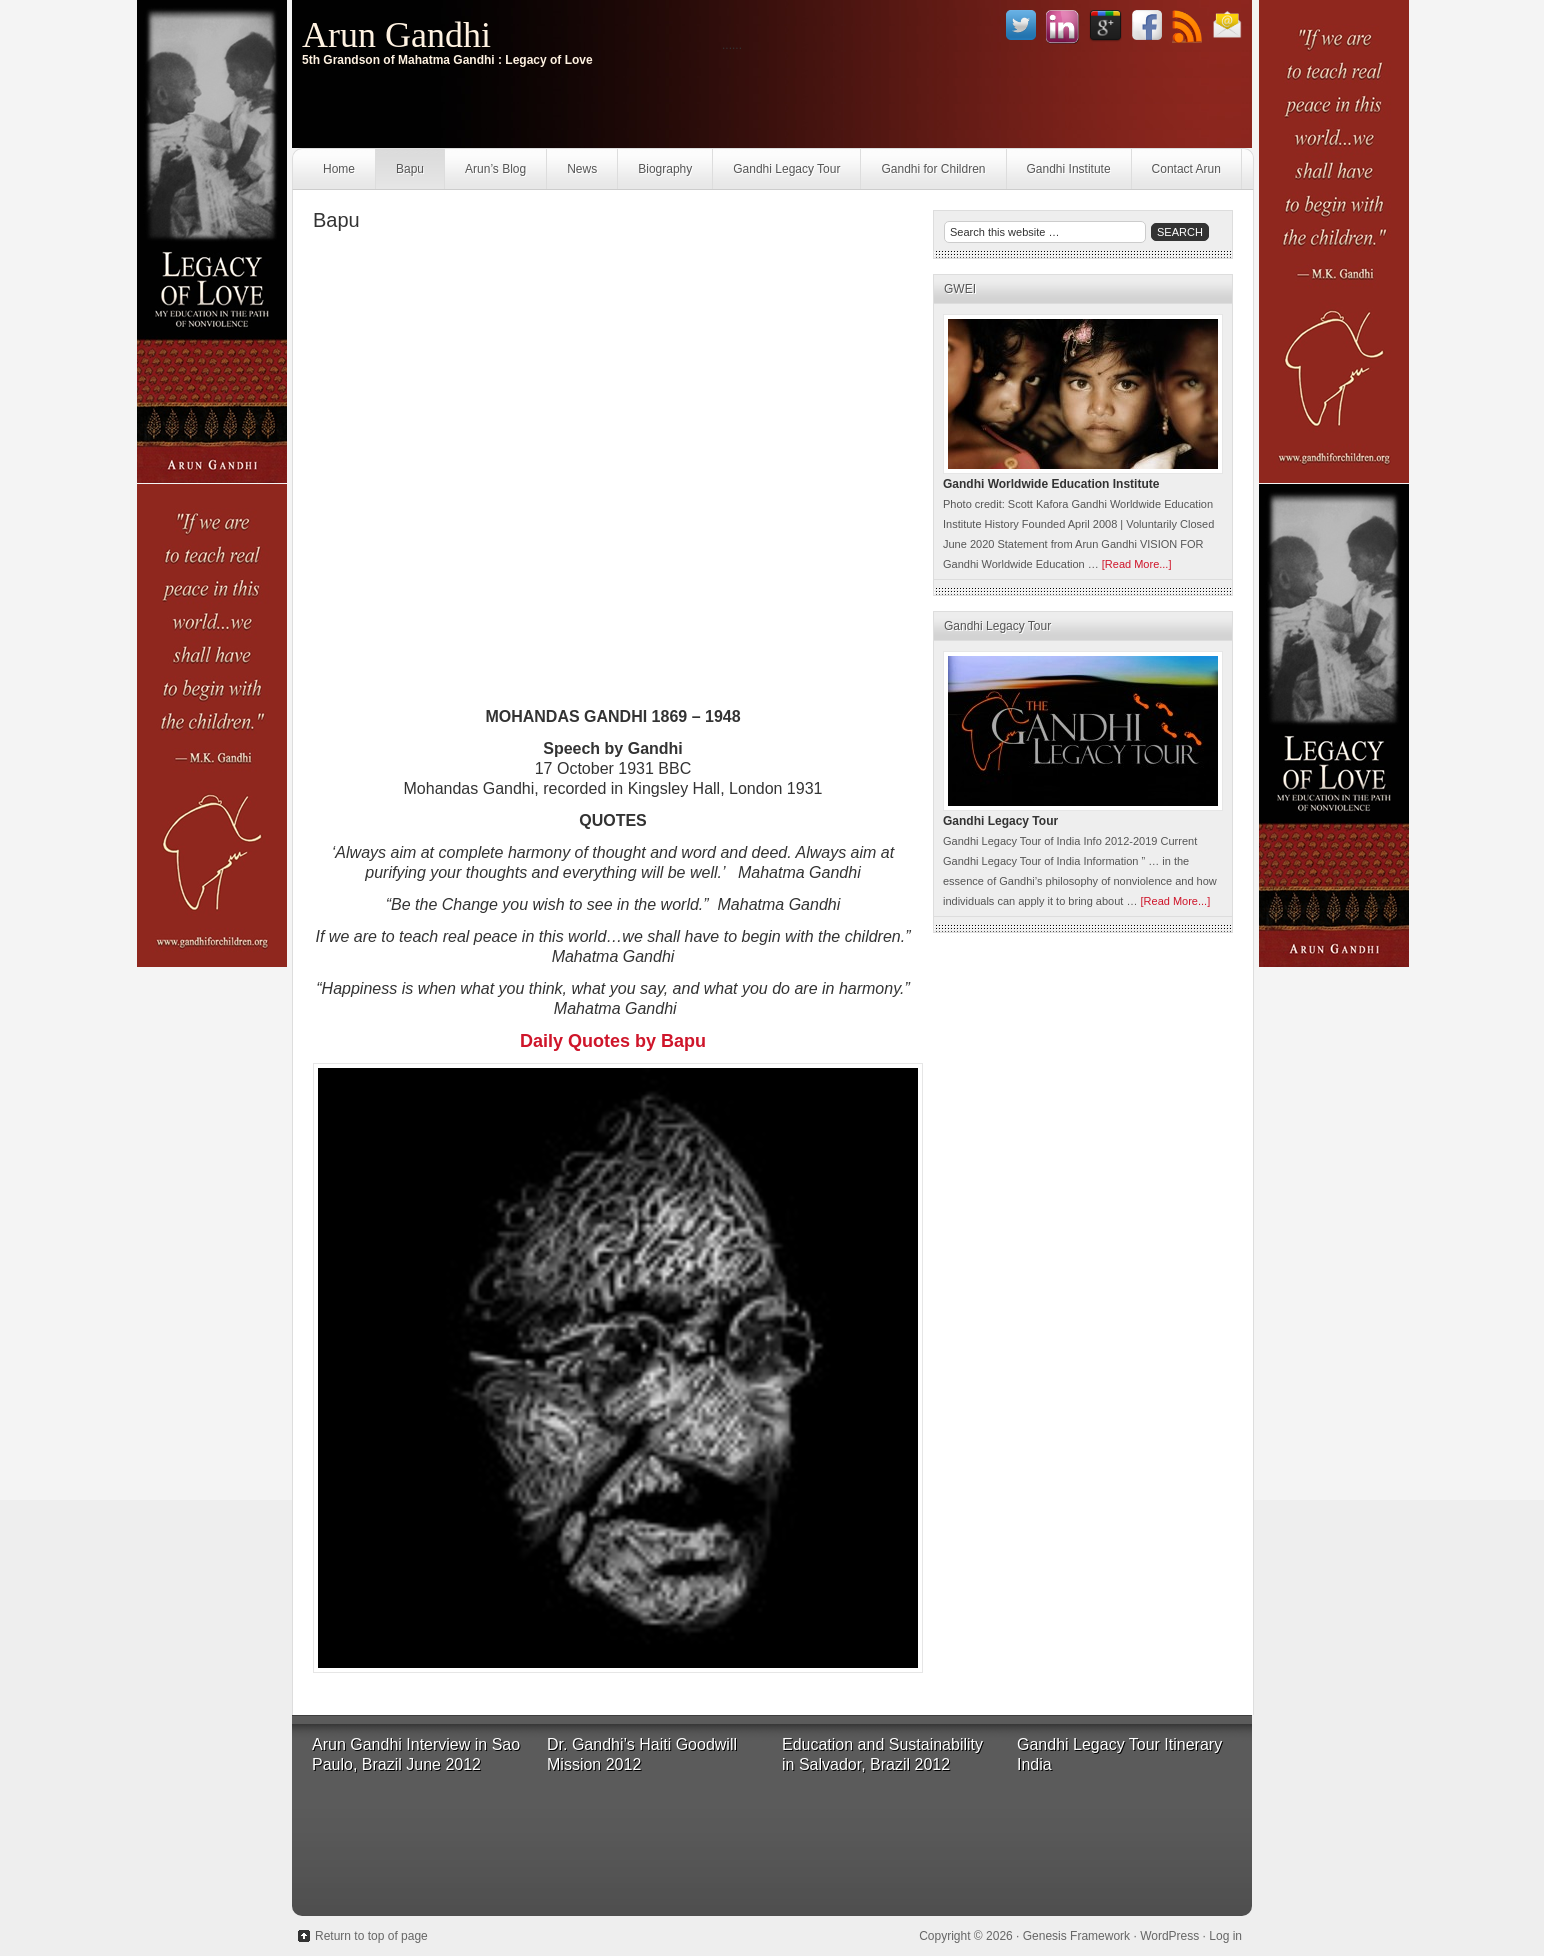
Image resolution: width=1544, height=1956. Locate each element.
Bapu (410, 169)
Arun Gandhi (396, 35)
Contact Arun (1186, 169)
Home (339, 169)
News (582, 169)
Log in (1225, 1936)
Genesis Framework (1076, 1936)
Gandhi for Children (933, 169)
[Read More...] (1137, 564)
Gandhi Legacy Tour (786, 169)
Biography (665, 169)
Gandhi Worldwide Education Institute (1051, 484)
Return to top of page (371, 1936)
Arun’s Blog (495, 169)
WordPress (1169, 1936)
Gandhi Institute (1069, 169)
